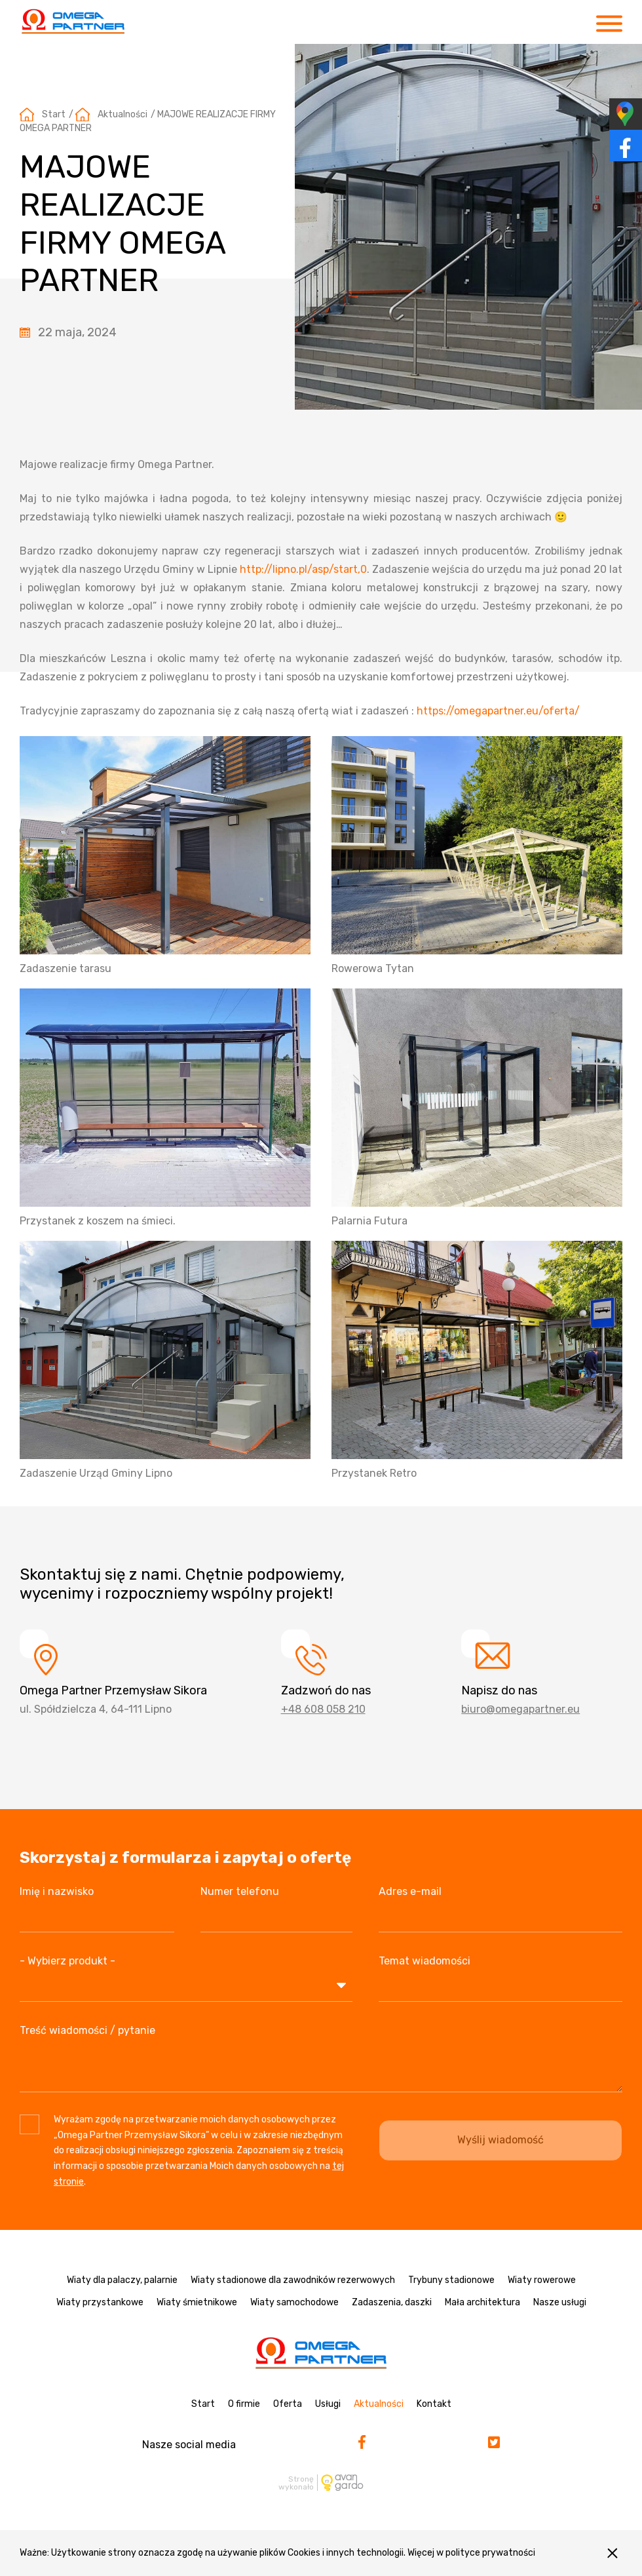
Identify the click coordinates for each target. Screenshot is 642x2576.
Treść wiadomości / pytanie (87, 2030)
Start (54, 114)
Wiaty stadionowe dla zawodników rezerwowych (293, 2280)
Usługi (328, 2404)
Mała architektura (482, 2302)
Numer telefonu (239, 1891)
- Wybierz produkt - (67, 1961)
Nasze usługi (559, 2302)
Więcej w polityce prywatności (471, 2552)
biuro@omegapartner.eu (520, 1709)
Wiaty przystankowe (99, 2302)
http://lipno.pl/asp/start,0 (303, 569)
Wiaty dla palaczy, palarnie (122, 2280)
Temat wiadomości (424, 1961)
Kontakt (434, 2404)
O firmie (244, 2404)
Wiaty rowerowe (542, 2280)
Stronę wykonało (296, 2482)
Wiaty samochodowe (294, 2302)
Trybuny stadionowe (451, 2280)
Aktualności (122, 114)
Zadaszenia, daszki (392, 2302)
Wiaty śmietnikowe (197, 2302)
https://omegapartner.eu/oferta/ (498, 711)
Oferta (287, 2404)
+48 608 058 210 (323, 1709)
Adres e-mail (410, 1891)
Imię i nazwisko (57, 1891)
